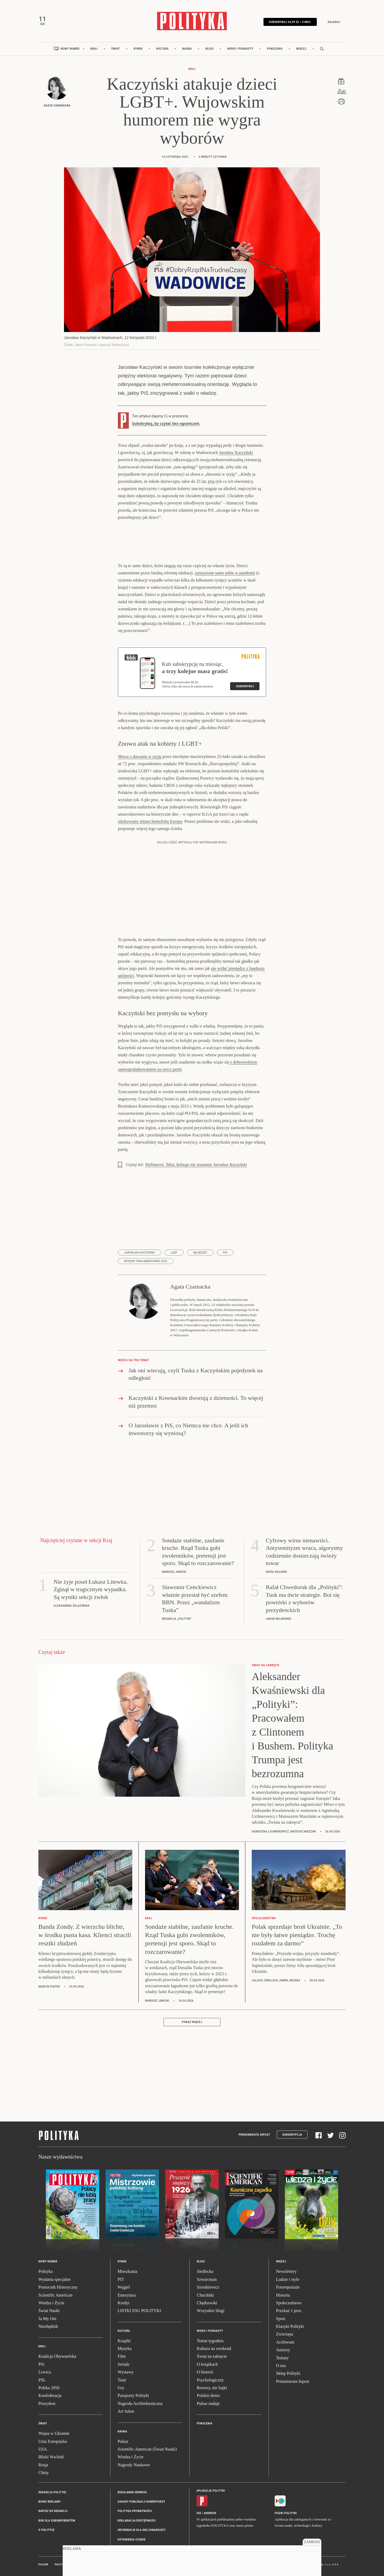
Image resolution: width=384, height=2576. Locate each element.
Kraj (94, 48)
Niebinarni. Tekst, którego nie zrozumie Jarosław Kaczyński (196, 1164)
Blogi (209, 48)
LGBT (174, 1252)
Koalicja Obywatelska (57, 2356)
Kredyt (123, 2303)
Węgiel (124, 2287)
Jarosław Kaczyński (236, 452)
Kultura (162, 48)
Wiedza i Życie (51, 2303)
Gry (121, 2387)
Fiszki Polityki (286, 2513)
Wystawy (125, 2372)
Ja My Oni (47, 2318)
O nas (281, 2365)
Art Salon (126, 2411)
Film (122, 2356)
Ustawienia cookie (132, 2539)
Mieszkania (127, 2271)
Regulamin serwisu (132, 2492)
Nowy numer (70, 48)
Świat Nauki (49, 2310)
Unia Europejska (52, 2441)
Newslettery (286, 2271)
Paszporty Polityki (133, 2395)
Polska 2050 (48, 2387)
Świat (115, 48)
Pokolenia (275, 48)
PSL (42, 2380)
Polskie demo (208, 2395)
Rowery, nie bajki (212, 2387)
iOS (199, 2513)
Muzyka (124, 2348)
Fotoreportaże (288, 2287)
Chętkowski (207, 2303)
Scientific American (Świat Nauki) (147, 2449)
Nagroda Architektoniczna (140, 2403)
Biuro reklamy (49, 2501)
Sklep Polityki (288, 2373)
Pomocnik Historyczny (58, 2287)
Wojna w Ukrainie (54, 2433)
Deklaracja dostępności (137, 2520)
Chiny (43, 2472)
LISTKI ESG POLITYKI (139, 2310)
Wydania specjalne (54, 2279)
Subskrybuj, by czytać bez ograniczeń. (166, 423)
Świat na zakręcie (212, 2356)
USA (42, 2449)
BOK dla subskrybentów (56, 2520)
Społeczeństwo (289, 2303)
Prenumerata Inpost (254, 2134)
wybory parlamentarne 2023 (145, 1261)
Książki (124, 2340)
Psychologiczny (210, 2380)
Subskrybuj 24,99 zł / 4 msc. (290, 22)
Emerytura (127, 2295)
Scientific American (55, 2295)
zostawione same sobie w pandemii (225, 573)
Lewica (44, 2372)
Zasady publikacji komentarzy (141, 2501)
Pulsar (123, 2441)
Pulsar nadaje (208, 2403)
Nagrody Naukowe (134, 2465)
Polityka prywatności (135, 2511)
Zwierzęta (284, 2334)
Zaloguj (333, 22)
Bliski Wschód (50, 2457)
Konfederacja (49, 2395)
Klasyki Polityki (290, 2326)
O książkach (207, 2364)
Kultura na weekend (214, 2348)
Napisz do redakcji (52, 2511)
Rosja (43, 2465)
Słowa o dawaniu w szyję (139, 756)
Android (210, 2513)
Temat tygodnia (210, 2340)
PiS (225, 1252)
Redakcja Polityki (52, 2492)
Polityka (45, 2271)
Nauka (187, 48)
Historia (283, 2295)
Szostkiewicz (208, 2287)
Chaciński (205, 2295)
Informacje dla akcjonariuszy (142, 2529)
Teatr (122, 2380)
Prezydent (46, 2403)
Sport (280, 2318)
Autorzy (283, 2350)
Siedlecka (205, 2271)
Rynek (138, 48)
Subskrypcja (292, 2134)
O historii (205, 2372)
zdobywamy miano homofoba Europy (150, 821)
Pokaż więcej (192, 2022)
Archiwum (285, 2342)
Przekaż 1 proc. (289, 2310)
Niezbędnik (48, 2326)
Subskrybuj (245, 686)
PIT (121, 2279)
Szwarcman (207, 2279)
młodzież (200, 1252)
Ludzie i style (287, 2279)
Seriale (123, 2364)
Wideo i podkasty (240, 48)
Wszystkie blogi (211, 2310)
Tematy (282, 2358)
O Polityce (46, 2529)
